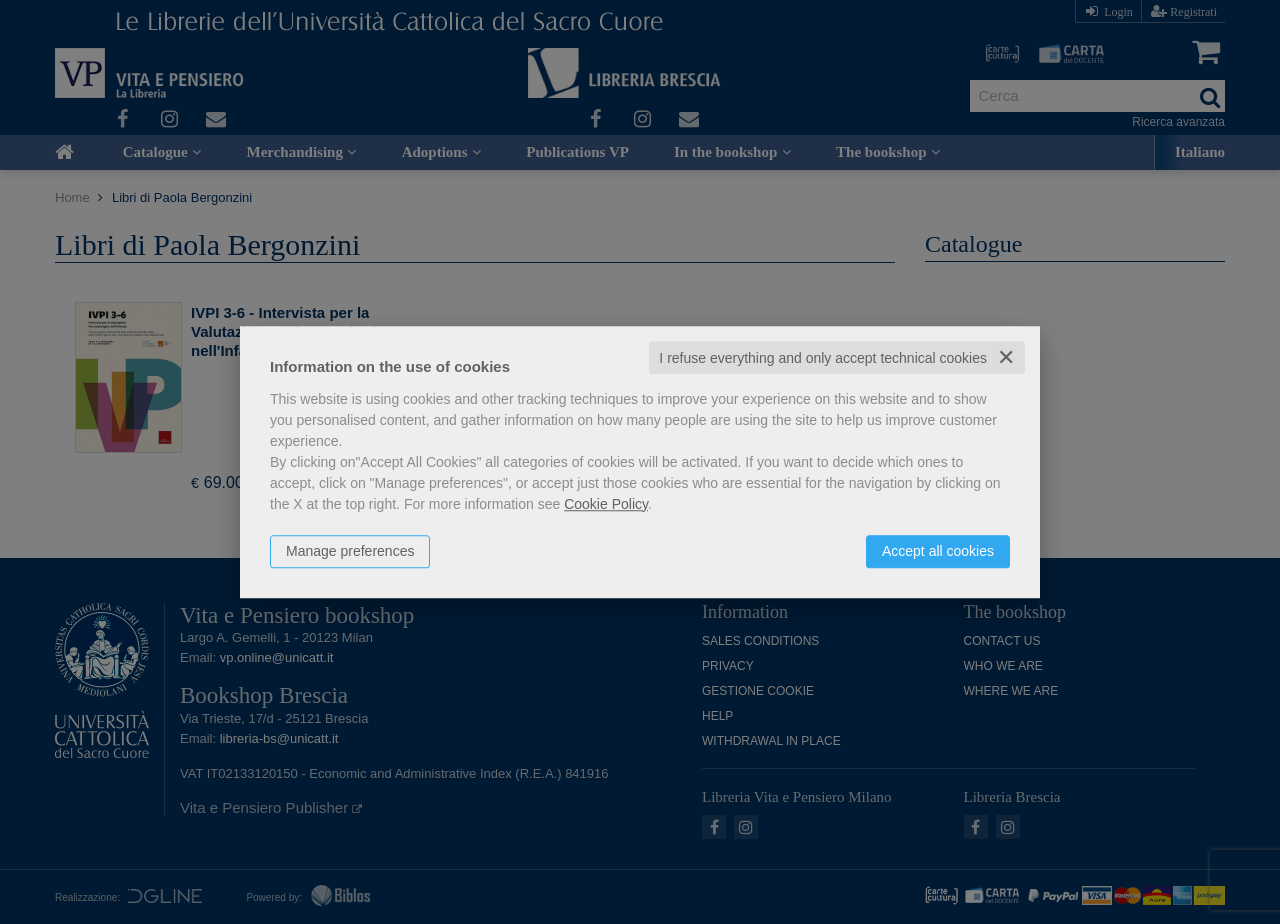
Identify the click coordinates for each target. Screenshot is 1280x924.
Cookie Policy (606, 504)
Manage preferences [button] (350, 551)
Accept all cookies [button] (938, 551)
